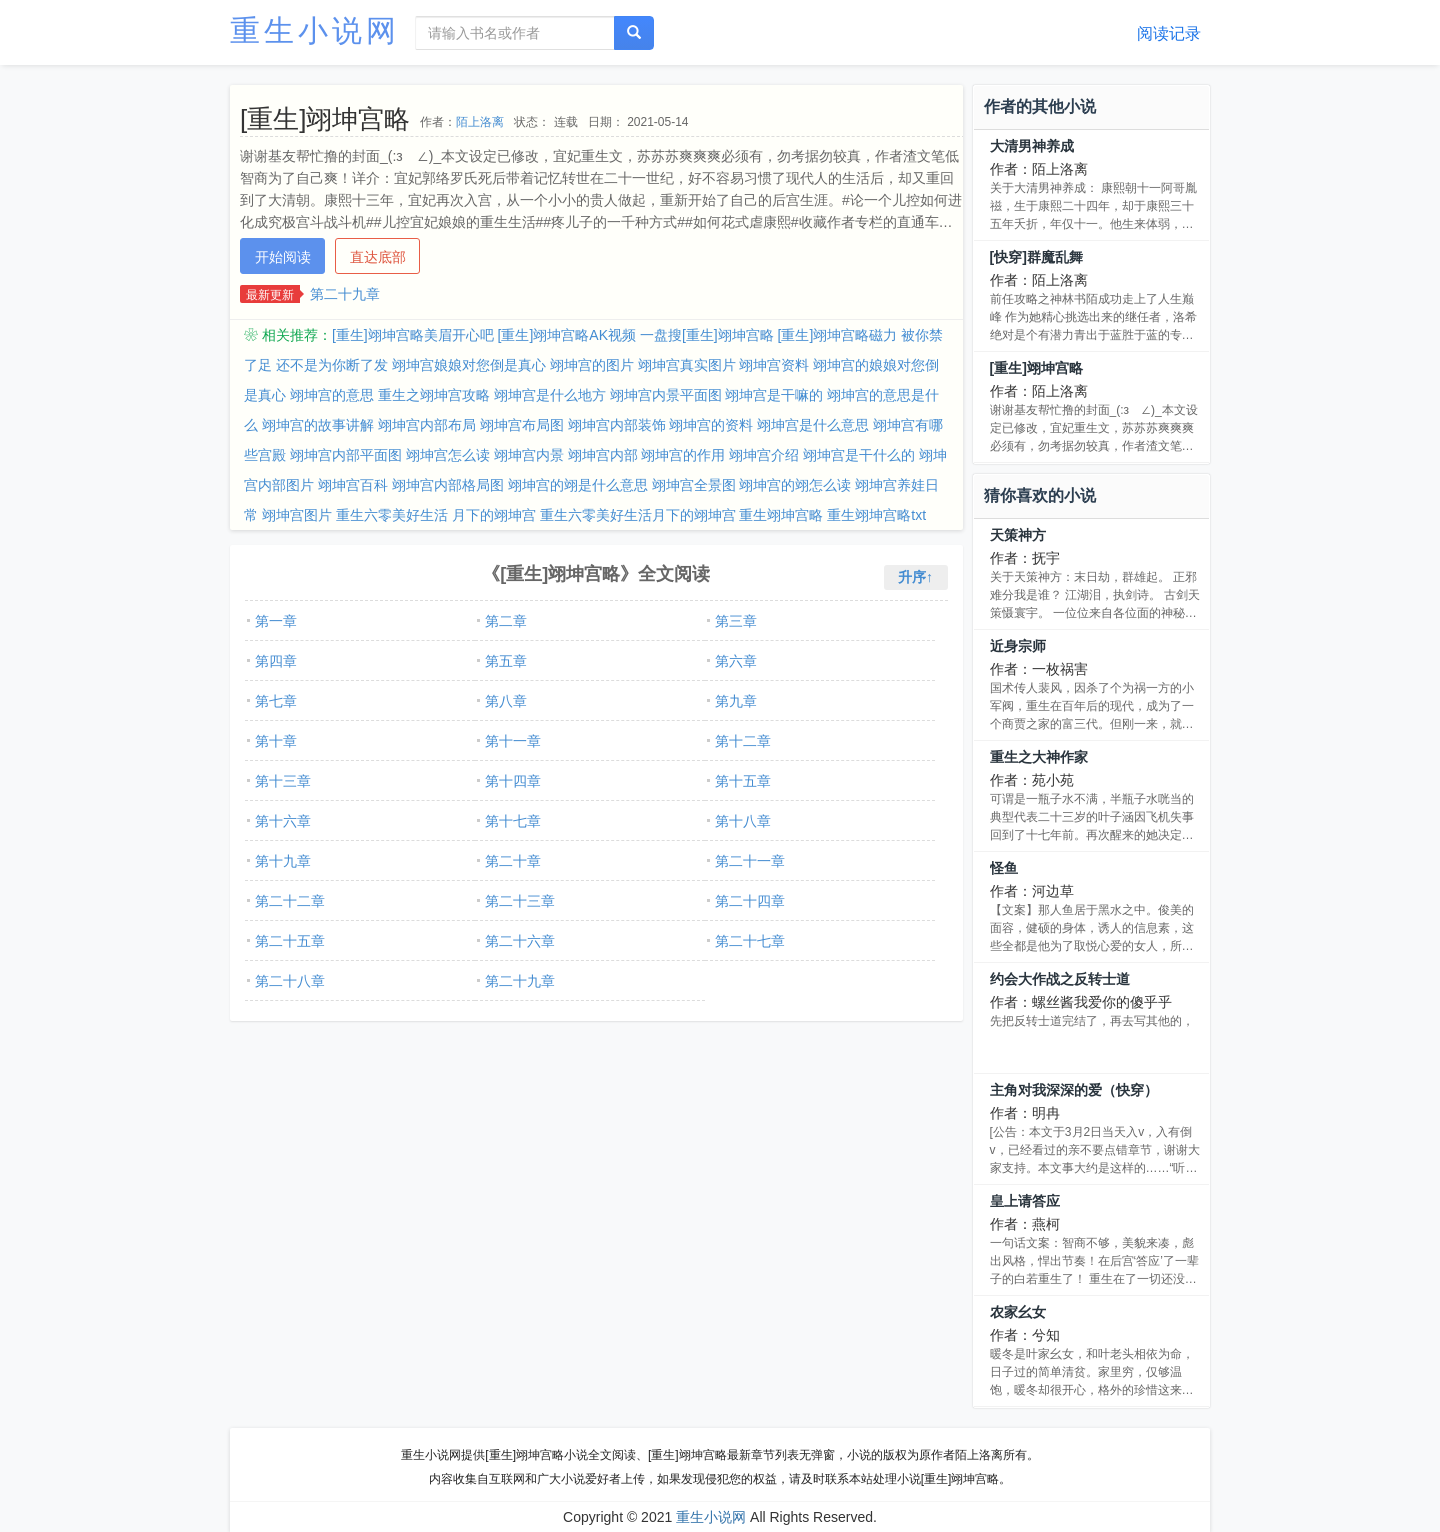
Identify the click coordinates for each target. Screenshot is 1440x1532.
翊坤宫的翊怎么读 (795, 485)
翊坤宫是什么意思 (813, 425)
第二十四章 (750, 901)
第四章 (276, 661)
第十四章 (513, 781)
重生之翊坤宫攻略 (434, 395)
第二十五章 (290, 941)
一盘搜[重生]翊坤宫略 (707, 335)
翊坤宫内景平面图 (666, 395)
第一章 (276, 621)
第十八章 (743, 821)
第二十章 (513, 861)
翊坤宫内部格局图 (448, 485)
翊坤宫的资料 (711, 425)
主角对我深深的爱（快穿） (1074, 1090)
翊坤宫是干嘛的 (774, 395)
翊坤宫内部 (603, 455)
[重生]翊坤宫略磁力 (838, 335)
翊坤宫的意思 (332, 395)
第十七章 (513, 821)
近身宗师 (1018, 646)
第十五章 (743, 781)
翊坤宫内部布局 (427, 425)
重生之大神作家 (1039, 757)
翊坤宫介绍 (764, 455)
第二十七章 (750, 941)
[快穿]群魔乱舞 (1036, 257)
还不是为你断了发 (332, 365)
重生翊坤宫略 (781, 515)
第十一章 (513, 741)
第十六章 (283, 821)
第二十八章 (290, 981)
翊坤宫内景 (529, 455)
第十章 (276, 741)
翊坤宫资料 (774, 365)
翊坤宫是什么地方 (550, 395)
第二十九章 (345, 294)
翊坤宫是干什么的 (859, 455)
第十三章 (283, 781)
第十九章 (283, 861)
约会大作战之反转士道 (1060, 979)
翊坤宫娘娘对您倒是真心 (469, 365)
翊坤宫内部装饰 (617, 425)
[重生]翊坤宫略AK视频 (567, 335)
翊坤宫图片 (297, 515)
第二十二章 (290, 901)
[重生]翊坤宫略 (1036, 368)
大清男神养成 (1032, 146)
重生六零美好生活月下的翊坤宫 (638, 515)
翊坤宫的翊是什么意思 (578, 485)
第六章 (736, 661)
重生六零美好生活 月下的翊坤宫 (436, 515)
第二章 (506, 621)
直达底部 (378, 257)
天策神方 (1018, 535)
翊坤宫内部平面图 (346, 455)
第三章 (736, 621)
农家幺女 (1018, 1312)
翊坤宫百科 (353, 485)
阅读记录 (1169, 33)
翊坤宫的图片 (592, 365)
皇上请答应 (1025, 1201)
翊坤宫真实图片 (687, 365)
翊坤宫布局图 (522, 425)
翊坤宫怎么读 (448, 455)
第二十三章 (520, 901)
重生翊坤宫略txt (876, 515)
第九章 (736, 701)
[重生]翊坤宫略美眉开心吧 (413, 335)
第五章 (506, 661)
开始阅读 (283, 257)
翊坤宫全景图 (694, 485)
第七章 (276, 701)
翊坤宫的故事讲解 (318, 425)
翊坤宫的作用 (683, 455)
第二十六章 (520, 941)
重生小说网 (315, 30)
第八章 (506, 701)
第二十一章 (750, 861)
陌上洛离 (480, 122)
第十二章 (743, 741)
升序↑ (915, 577)
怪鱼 (1004, 868)
